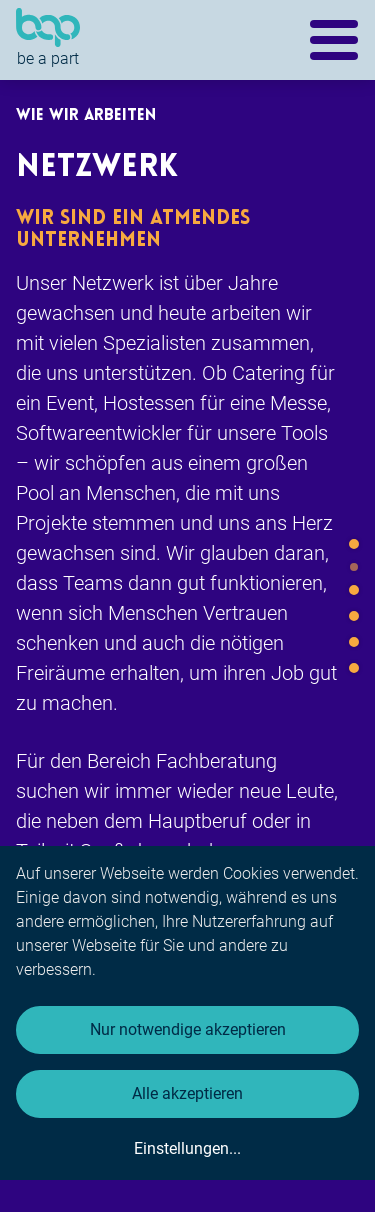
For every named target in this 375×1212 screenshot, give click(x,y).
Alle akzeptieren (187, 1093)
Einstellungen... (187, 1148)
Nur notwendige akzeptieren (188, 1029)
